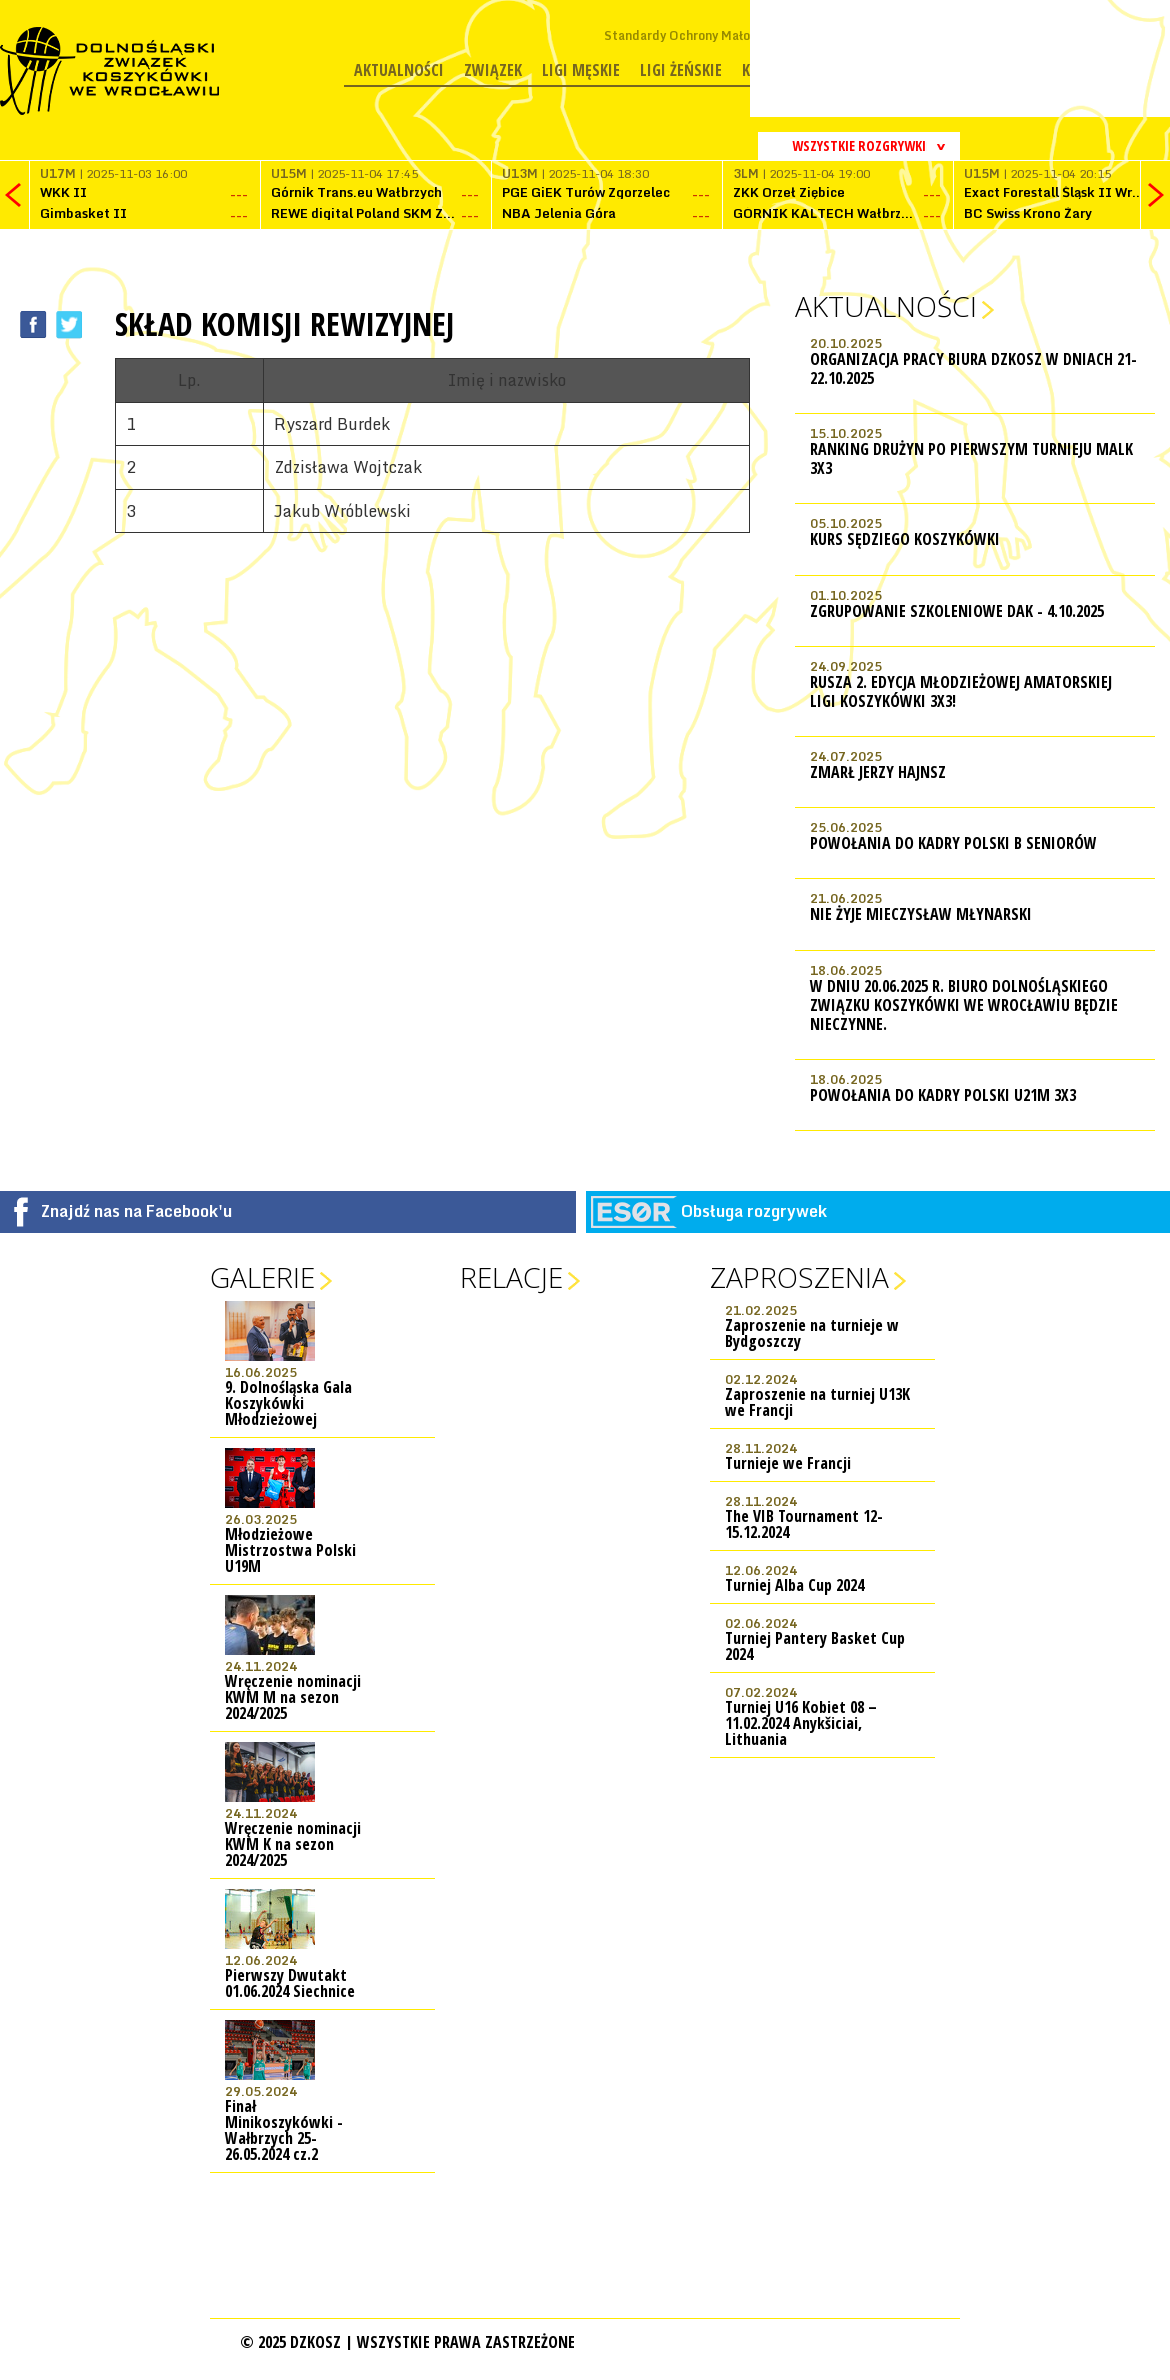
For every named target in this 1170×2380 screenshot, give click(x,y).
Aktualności (399, 70)
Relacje (511, 1277)
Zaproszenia (799, 1277)
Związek (493, 70)
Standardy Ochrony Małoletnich (697, 35)
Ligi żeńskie (681, 70)
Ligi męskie (581, 70)
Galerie (262, 1277)
